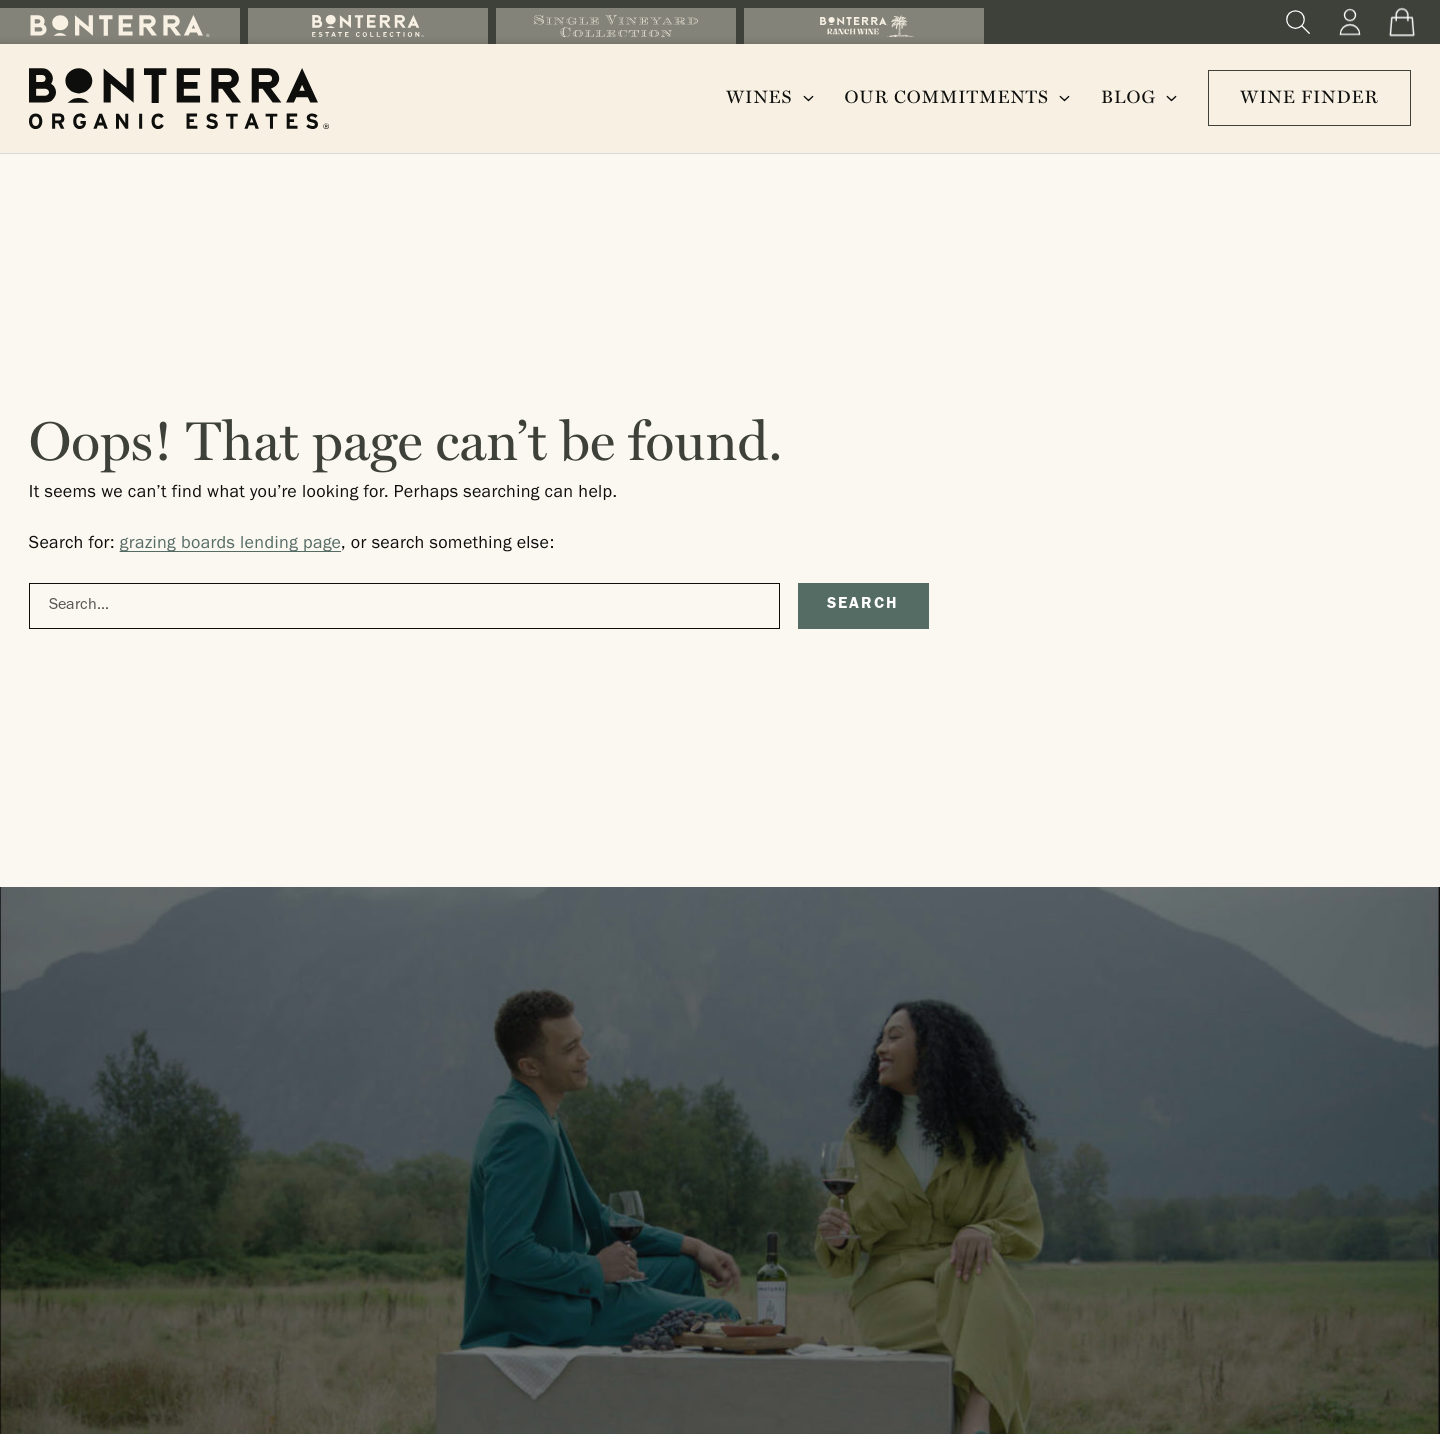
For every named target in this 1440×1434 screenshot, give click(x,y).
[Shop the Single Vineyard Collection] (616, 26)
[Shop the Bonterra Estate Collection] (368, 26)
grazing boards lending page (230, 545)
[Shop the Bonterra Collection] (120, 26)
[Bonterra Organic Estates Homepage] (179, 98)
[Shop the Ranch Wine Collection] (864, 26)
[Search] (1298, 22)
